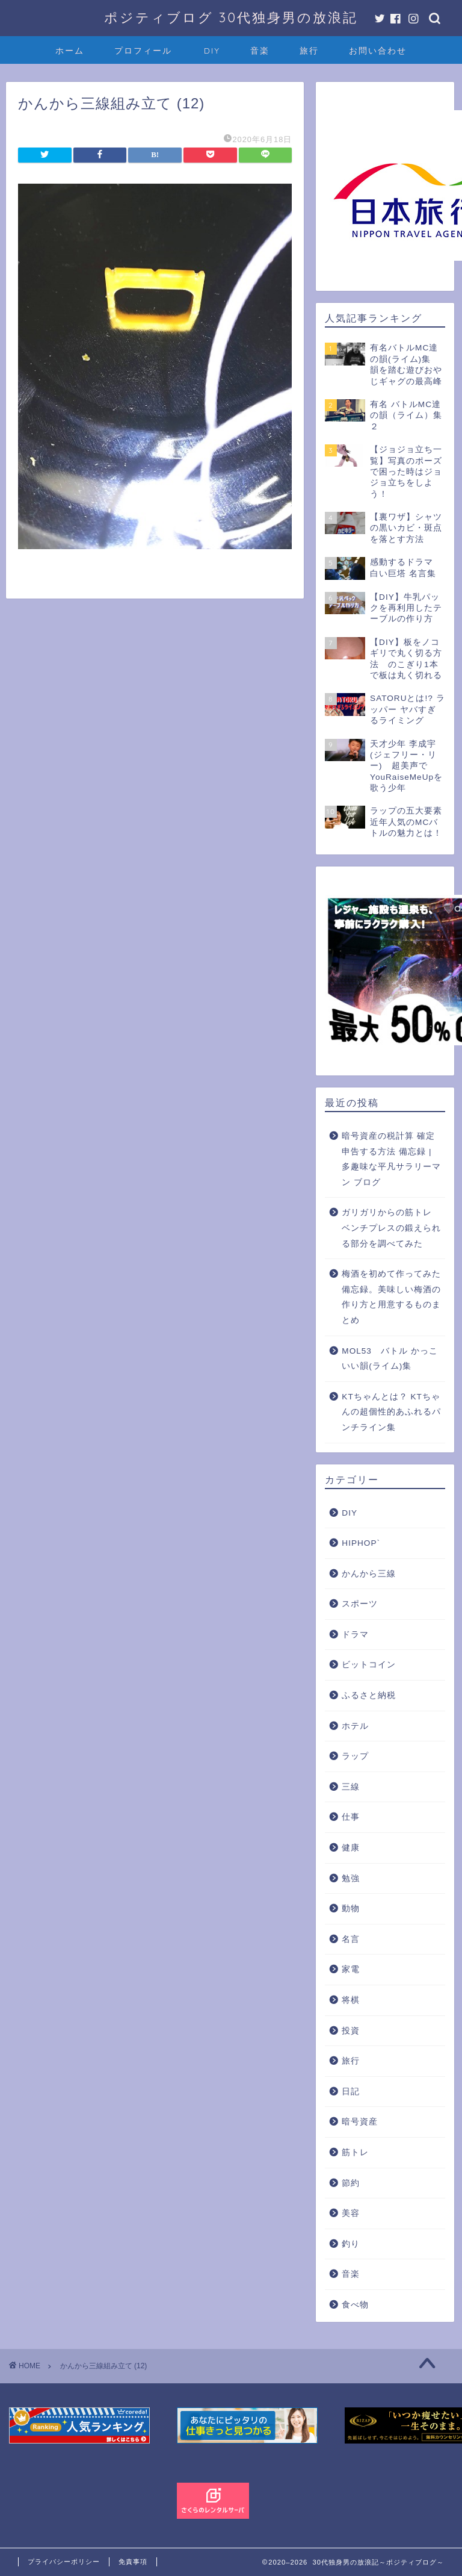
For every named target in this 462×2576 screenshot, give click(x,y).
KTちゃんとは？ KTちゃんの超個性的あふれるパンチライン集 (391, 1412)
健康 (351, 1847)
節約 (351, 2183)
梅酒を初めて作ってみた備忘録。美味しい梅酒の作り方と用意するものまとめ (391, 1297)
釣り (351, 2243)
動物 (351, 1908)
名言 (351, 1939)
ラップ (355, 1756)
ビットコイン (369, 1664)
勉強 (351, 1878)
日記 (351, 2091)
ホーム (69, 50)
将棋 (351, 2000)
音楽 (260, 50)
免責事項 (133, 2561)
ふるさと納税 (369, 1695)
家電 (351, 1969)
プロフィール (143, 50)
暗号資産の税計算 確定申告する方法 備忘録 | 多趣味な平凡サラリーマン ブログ (391, 1159)
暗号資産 (360, 2121)
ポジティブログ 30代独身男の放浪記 (231, 17)
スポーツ (360, 1603)
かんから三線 (369, 1573)
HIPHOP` (361, 1543)
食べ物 (355, 2304)
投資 (351, 2030)
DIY (212, 50)
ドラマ (355, 1634)
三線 (351, 1786)
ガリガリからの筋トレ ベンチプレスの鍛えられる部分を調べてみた (391, 1228)
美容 (351, 2213)
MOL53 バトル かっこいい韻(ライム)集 (389, 1358)
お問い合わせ (378, 50)
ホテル (355, 1726)
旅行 (309, 50)
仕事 (351, 1817)
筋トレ (355, 2152)
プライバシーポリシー (64, 2561)
